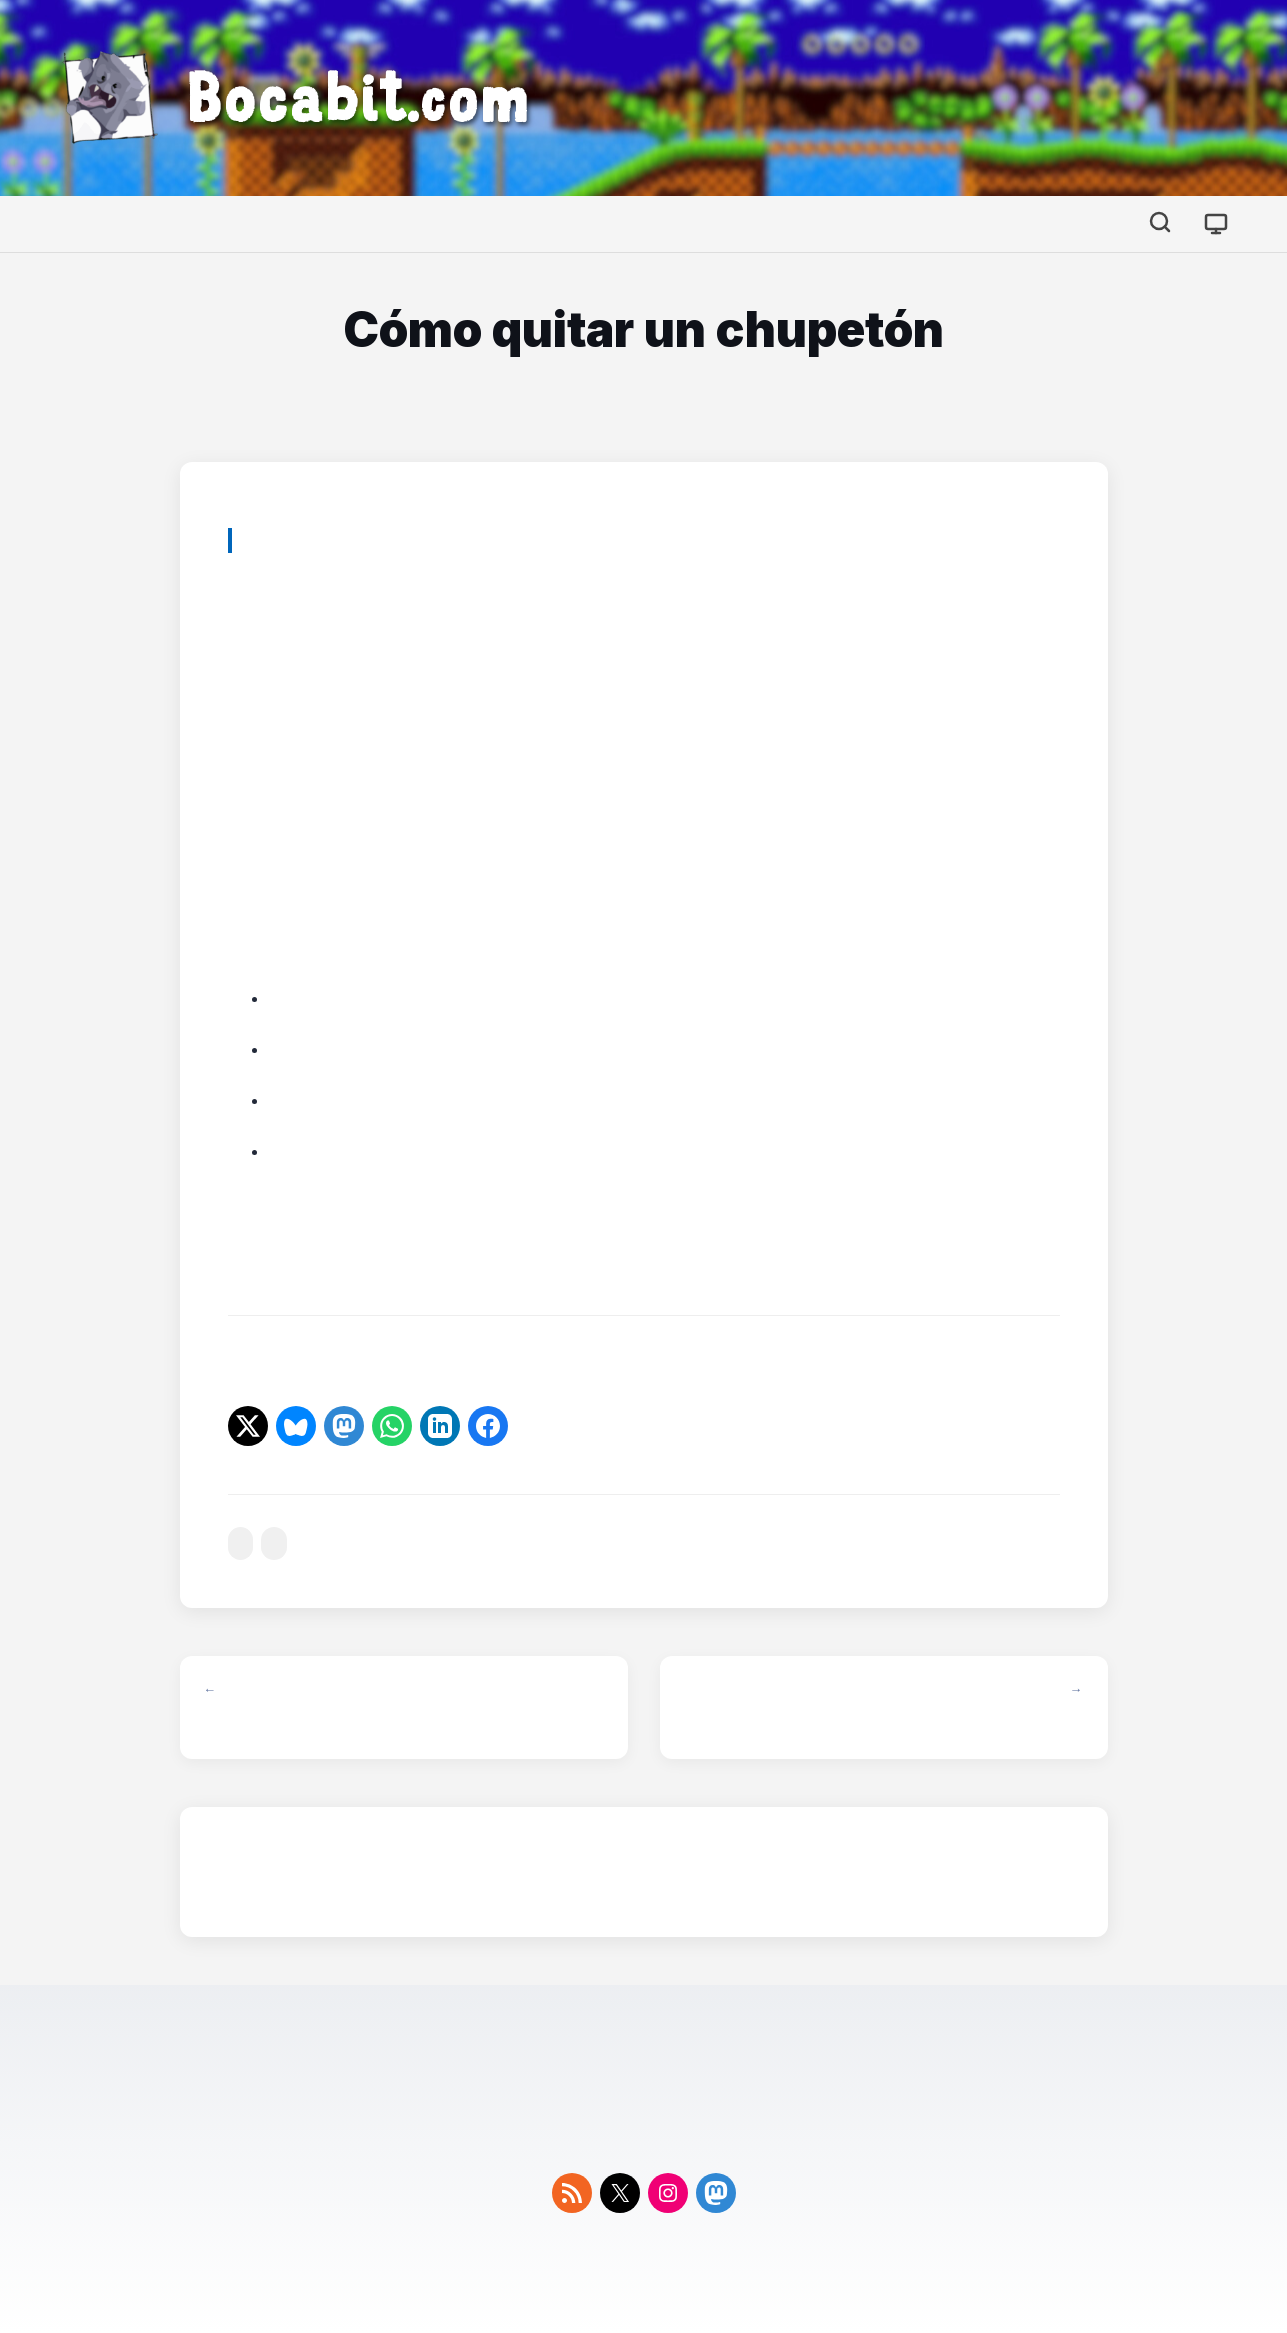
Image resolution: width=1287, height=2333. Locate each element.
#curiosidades (241, 1543)
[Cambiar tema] (1216, 224)
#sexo (274, 1543)
